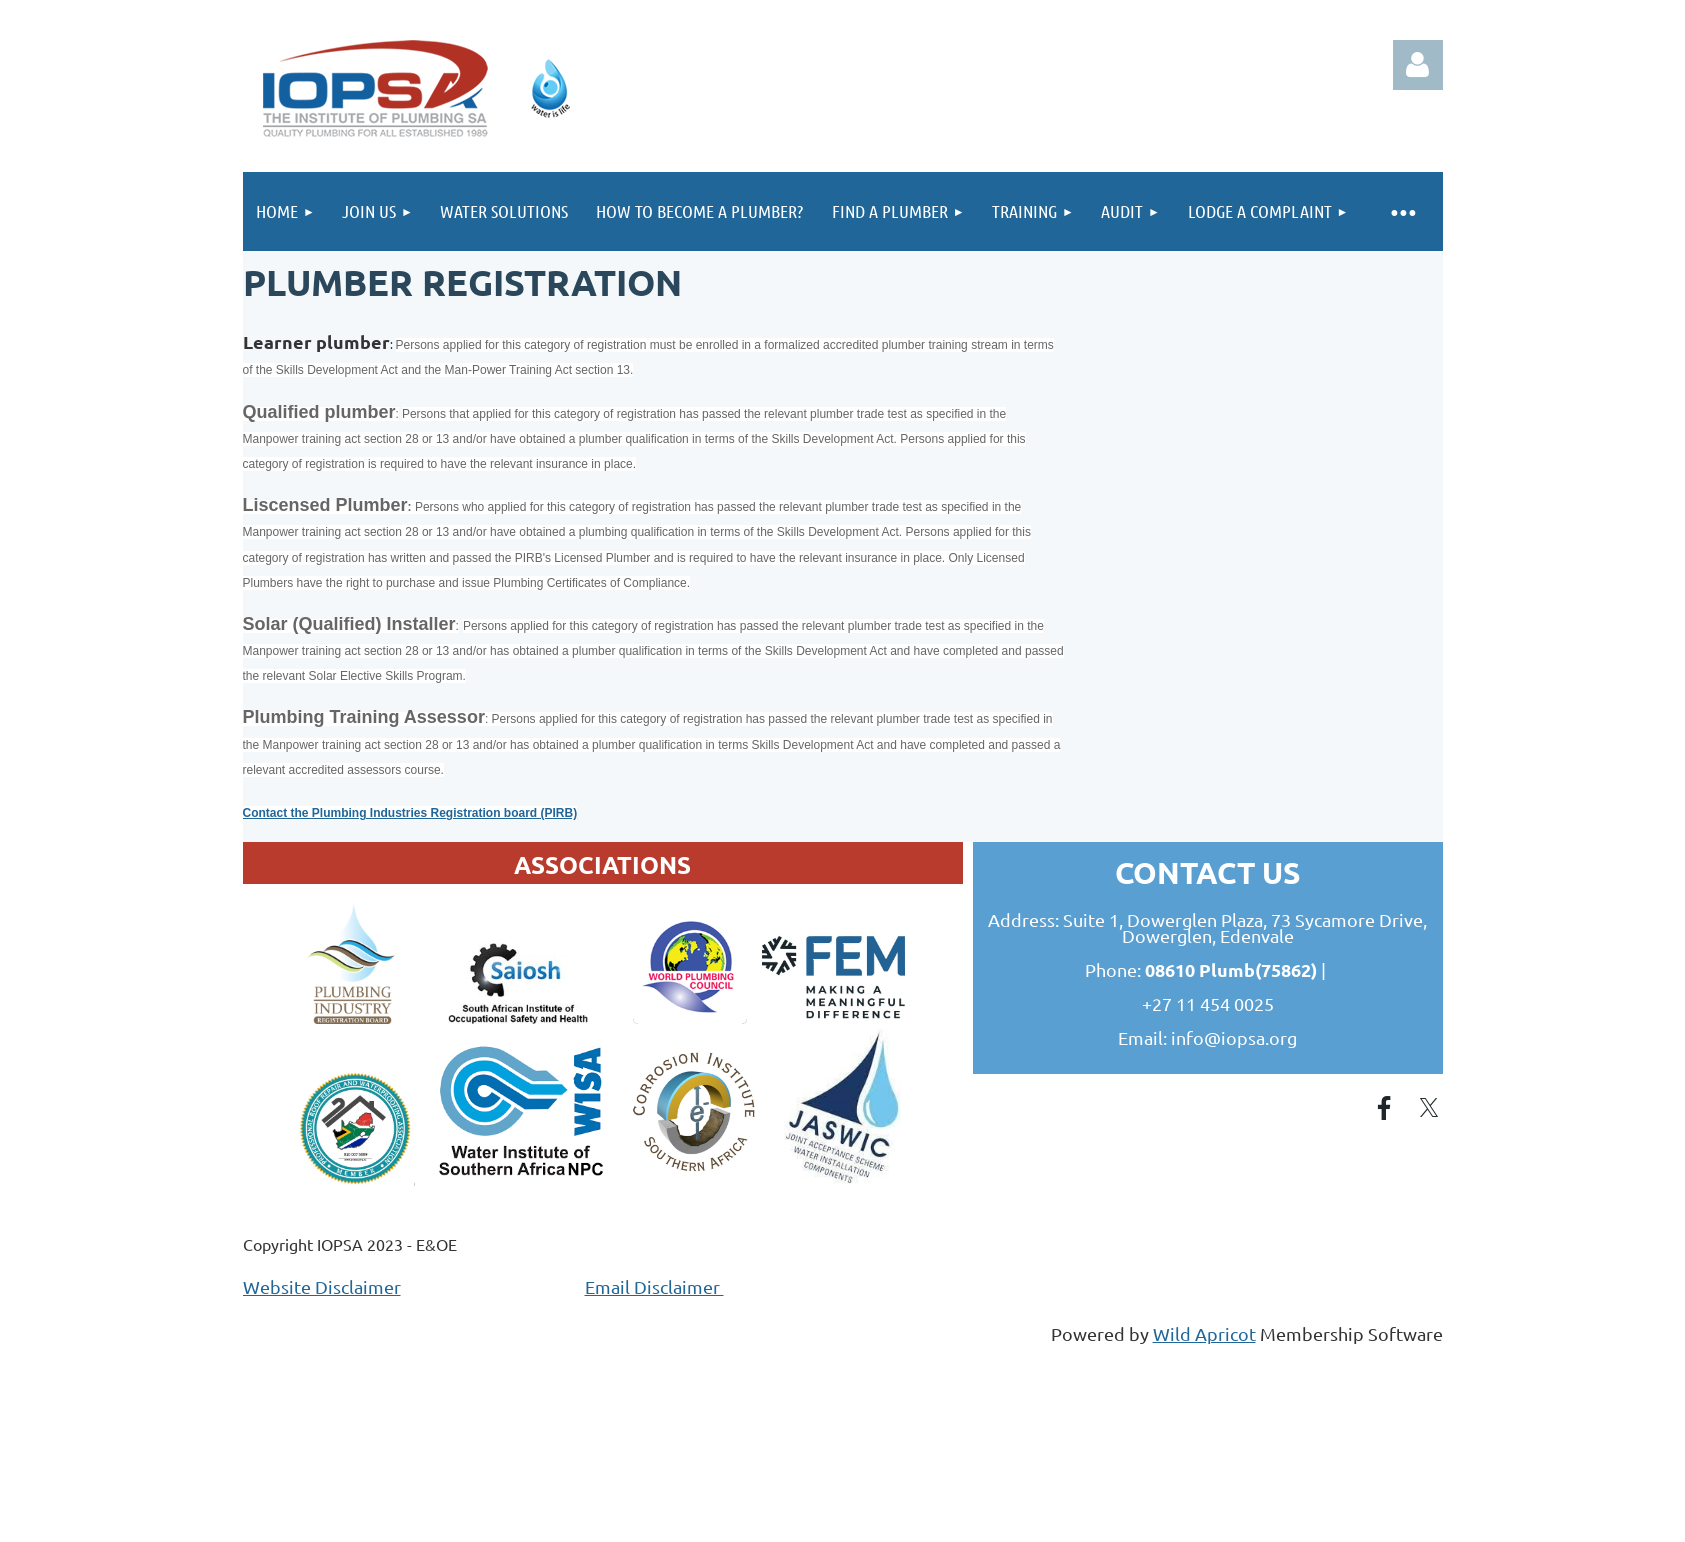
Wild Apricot (1204, 1333)
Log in (1418, 65)
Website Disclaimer (322, 1286)
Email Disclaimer (654, 1286)
